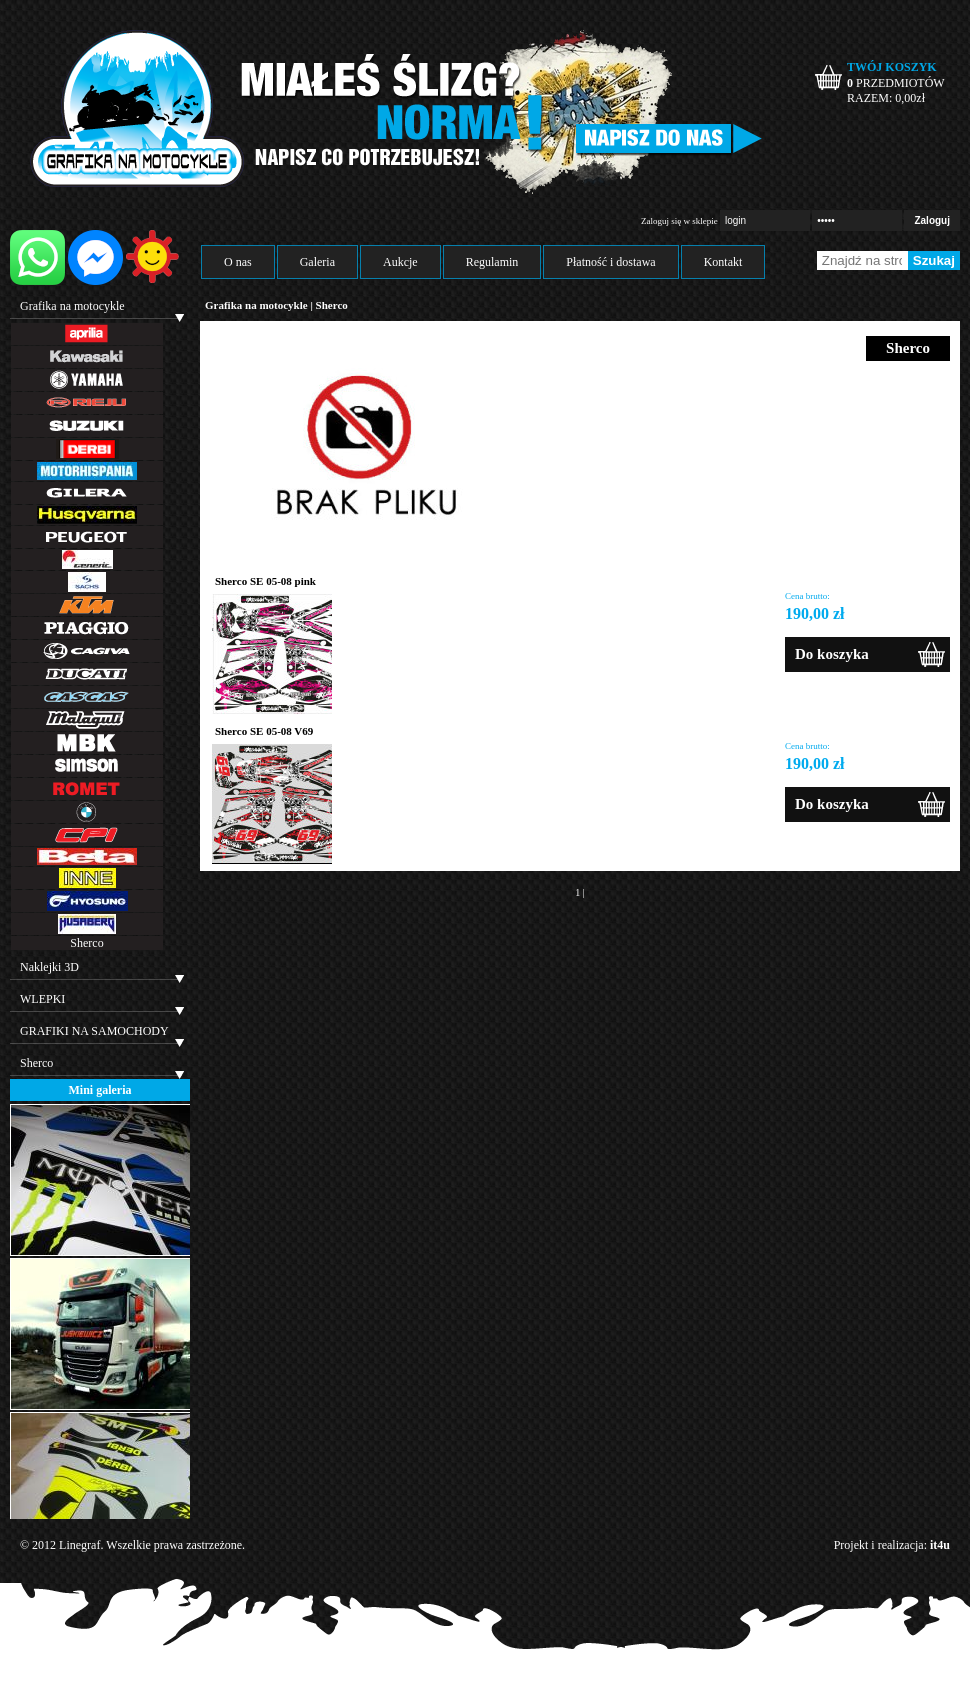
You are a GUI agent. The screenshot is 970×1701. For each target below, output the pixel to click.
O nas (238, 262)
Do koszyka (832, 654)
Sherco (86, 943)
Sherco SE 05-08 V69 (264, 731)
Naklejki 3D (49, 967)
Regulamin (492, 262)
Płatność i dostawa (610, 262)
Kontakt (723, 262)
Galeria (317, 262)
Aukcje (400, 262)
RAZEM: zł (886, 98)
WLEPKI (42, 999)
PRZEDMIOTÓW (896, 83)
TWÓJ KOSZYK (892, 67)
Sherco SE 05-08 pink (265, 581)
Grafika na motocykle (72, 306)
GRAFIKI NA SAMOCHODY (94, 1031)
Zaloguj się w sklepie (679, 221)
